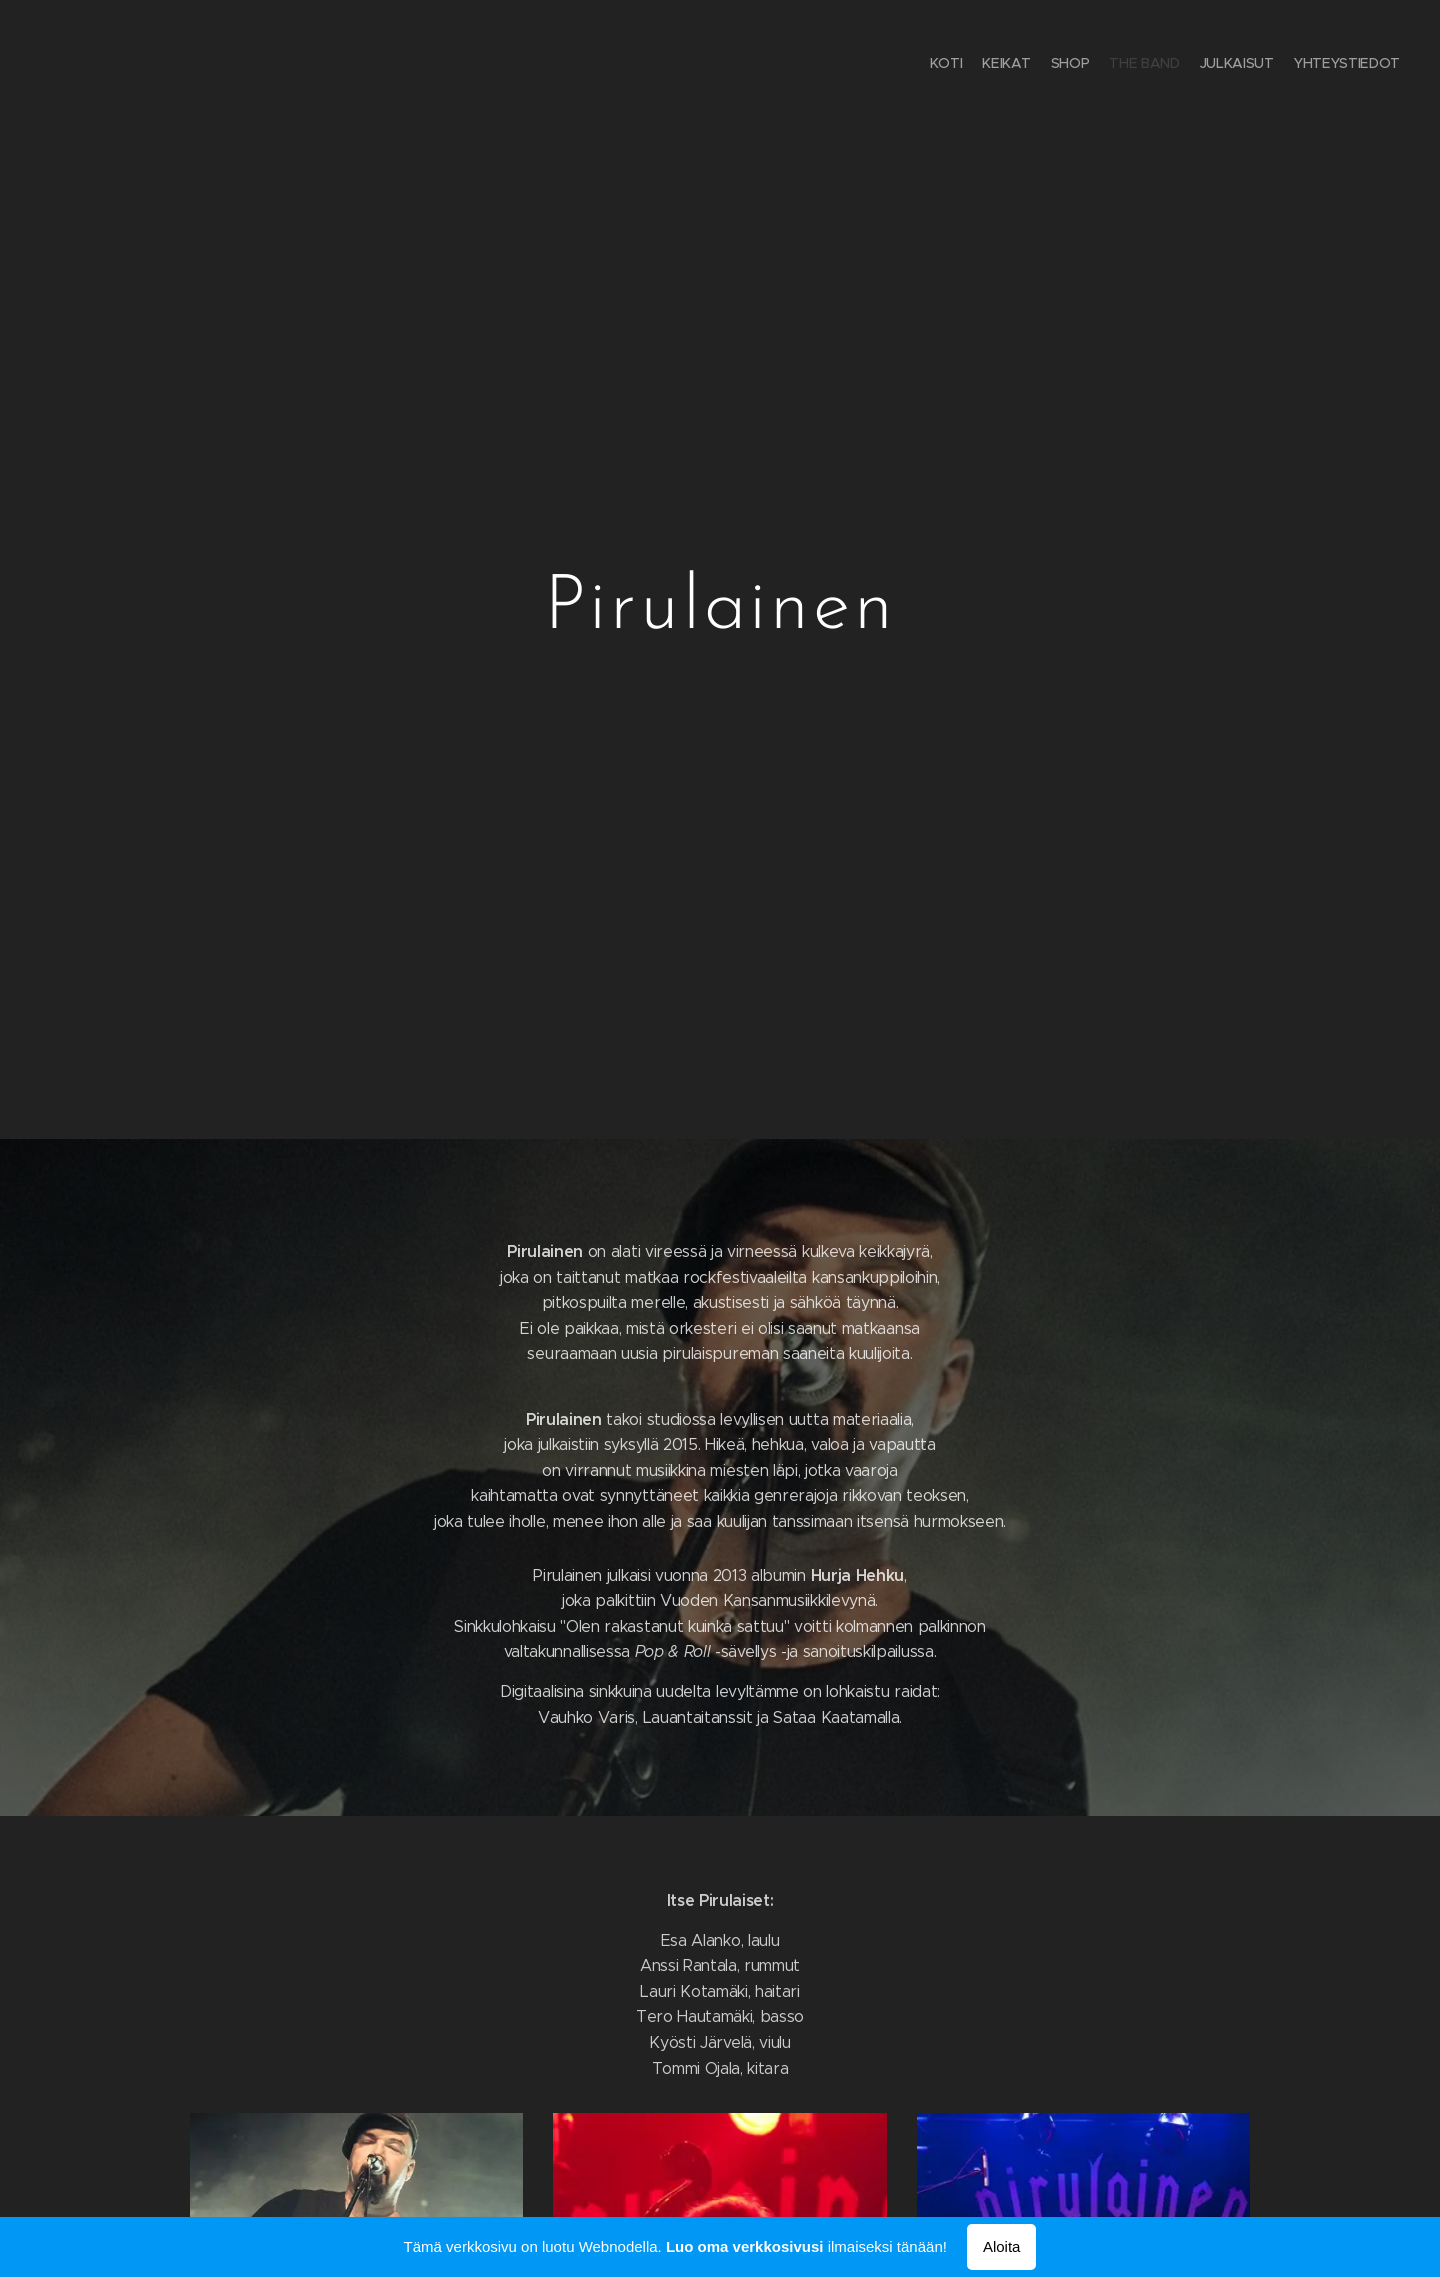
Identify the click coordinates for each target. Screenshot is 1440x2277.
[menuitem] (1302, 65)
